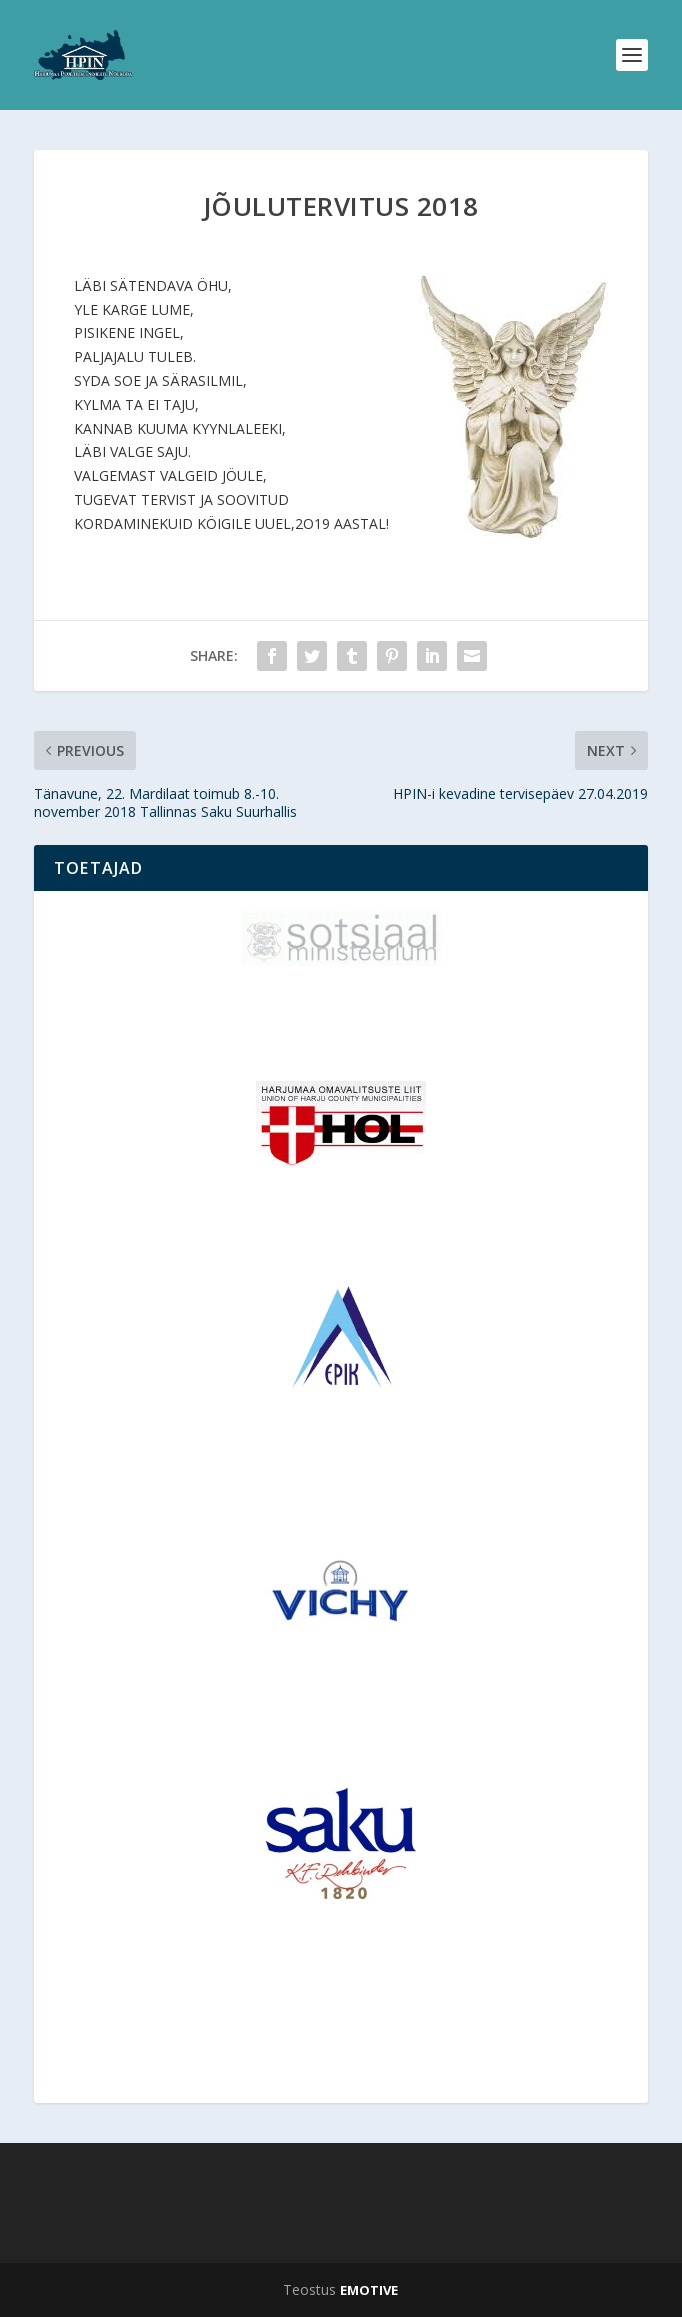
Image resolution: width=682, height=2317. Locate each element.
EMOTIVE (369, 2290)
